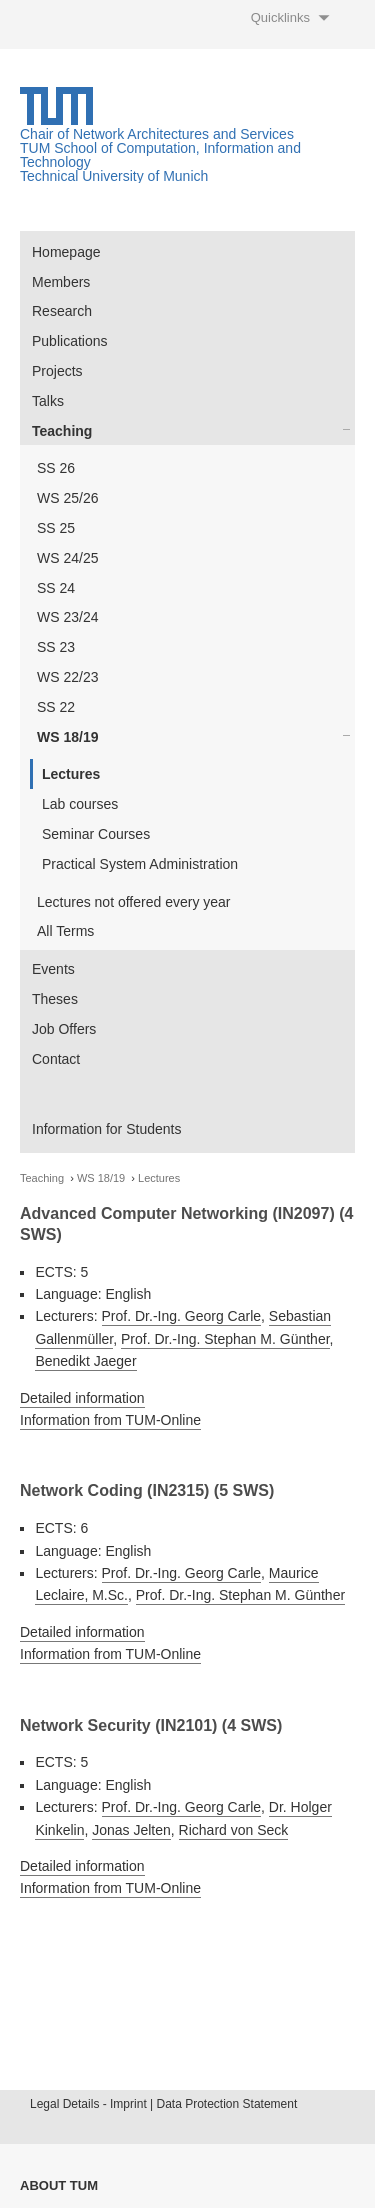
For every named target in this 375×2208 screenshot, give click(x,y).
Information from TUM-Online (110, 1420)
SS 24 (56, 588)
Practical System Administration (140, 864)
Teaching (62, 431)
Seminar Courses (96, 834)
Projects (57, 371)
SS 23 (56, 647)
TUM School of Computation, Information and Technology (160, 155)
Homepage (66, 252)
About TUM (59, 2185)
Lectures (71, 774)
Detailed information (82, 1398)
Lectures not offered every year (134, 902)
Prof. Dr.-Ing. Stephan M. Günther (225, 1339)
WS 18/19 (67, 737)
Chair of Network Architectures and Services (157, 134)
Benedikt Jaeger (85, 1361)
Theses (55, 999)
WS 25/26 (67, 498)
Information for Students (106, 1129)
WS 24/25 (67, 558)
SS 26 (56, 468)
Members (61, 282)
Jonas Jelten (131, 1830)
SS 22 (56, 707)
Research (62, 311)
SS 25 (56, 528)
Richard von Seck (234, 1830)
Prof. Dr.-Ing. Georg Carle (182, 1316)
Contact (56, 1059)
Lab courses (80, 804)
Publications (70, 341)
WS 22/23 (67, 677)
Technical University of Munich (114, 176)
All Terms (65, 931)
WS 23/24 (67, 617)
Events (53, 969)
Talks (48, 401)
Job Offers (64, 1029)
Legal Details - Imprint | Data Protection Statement (163, 2104)
